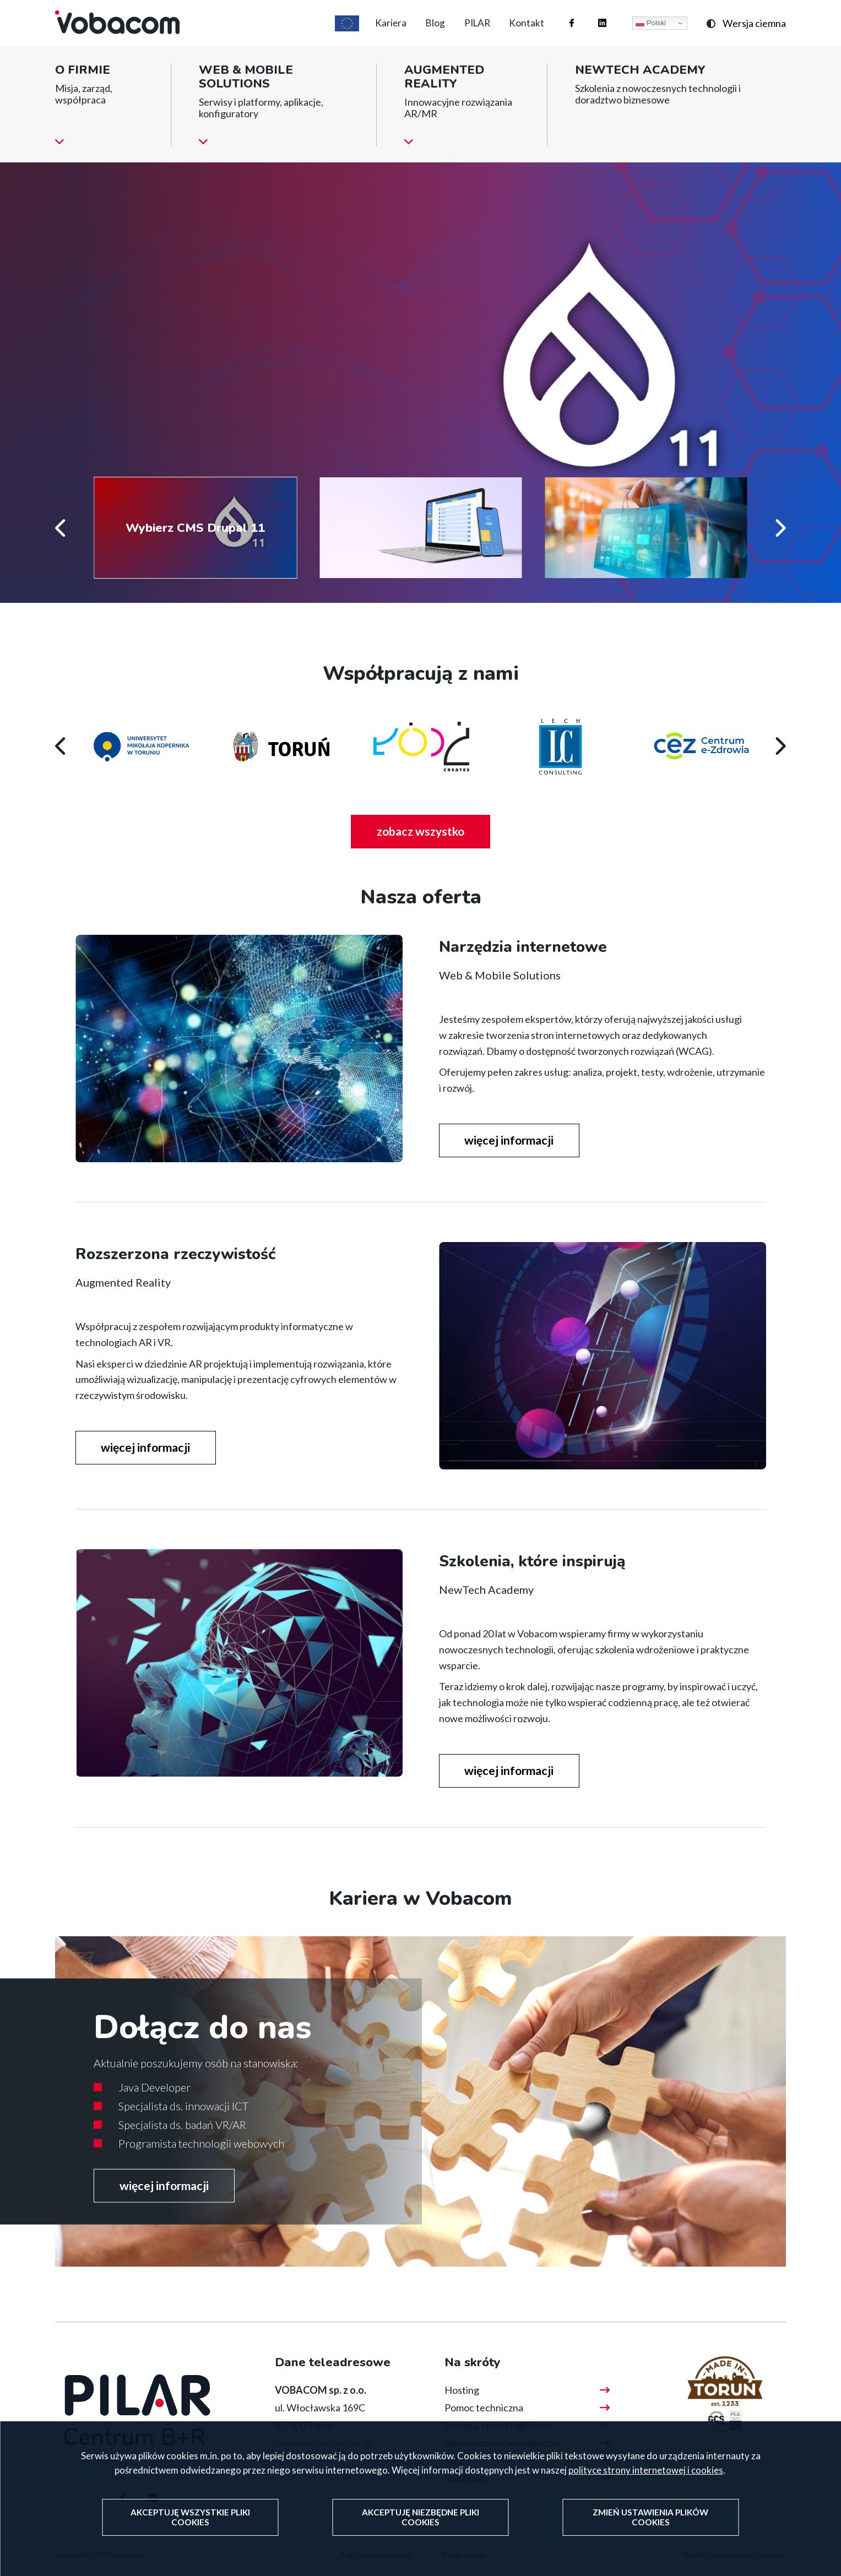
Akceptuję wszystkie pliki (191, 2518)
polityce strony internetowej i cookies (645, 2471)
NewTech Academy (640, 87)
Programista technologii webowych (201, 2162)
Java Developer (154, 2105)
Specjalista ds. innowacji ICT (183, 2124)
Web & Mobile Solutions (246, 94)
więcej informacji (168, 374)
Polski (651, 32)
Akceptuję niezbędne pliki (420, 2518)
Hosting (461, 2410)
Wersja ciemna (754, 32)
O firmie (82, 87)
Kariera (368, 32)
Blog (418, 32)
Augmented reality (444, 94)
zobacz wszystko (435, 854)
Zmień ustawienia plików (649, 2518)
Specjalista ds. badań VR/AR (182, 2143)
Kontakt (523, 32)
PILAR (467, 32)
